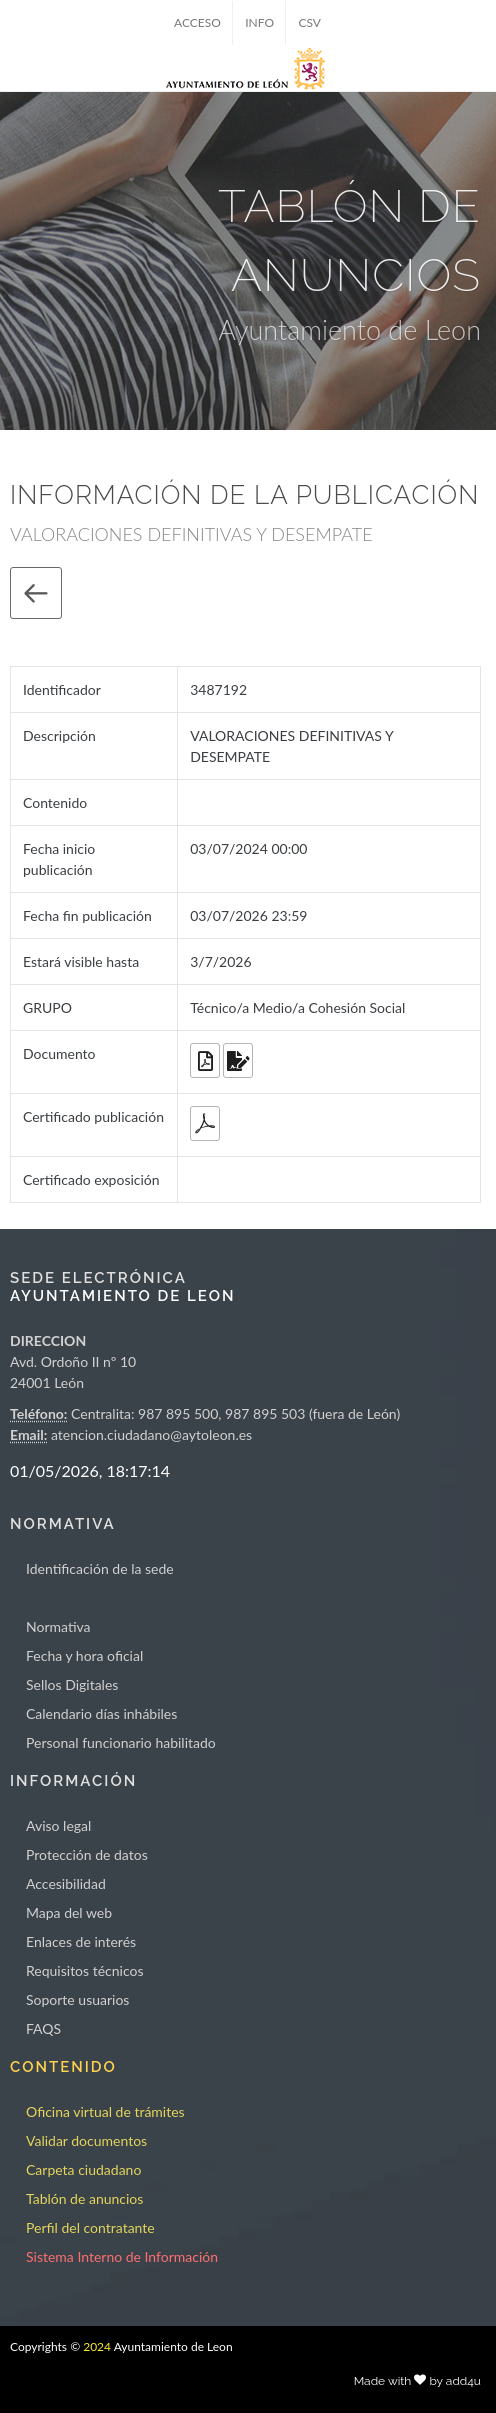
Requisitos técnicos (85, 1970)
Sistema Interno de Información (122, 2256)
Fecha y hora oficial (84, 1655)
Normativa (58, 1626)
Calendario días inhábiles (101, 1713)
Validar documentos (86, 2140)
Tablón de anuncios (84, 2198)
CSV (309, 22)
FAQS (43, 2028)
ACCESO (197, 22)
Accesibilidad (66, 1883)
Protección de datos (87, 1854)
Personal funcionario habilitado (121, 1742)
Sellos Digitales (72, 1684)
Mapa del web (69, 1912)
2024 (97, 2346)
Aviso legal (58, 1825)
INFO (259, 22)
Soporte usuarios (77, 1999)
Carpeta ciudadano (83, 2169)
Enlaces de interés (81, 1941)
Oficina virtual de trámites (105, 2111)
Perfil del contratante (90, 2227)
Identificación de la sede (100, 1568)
